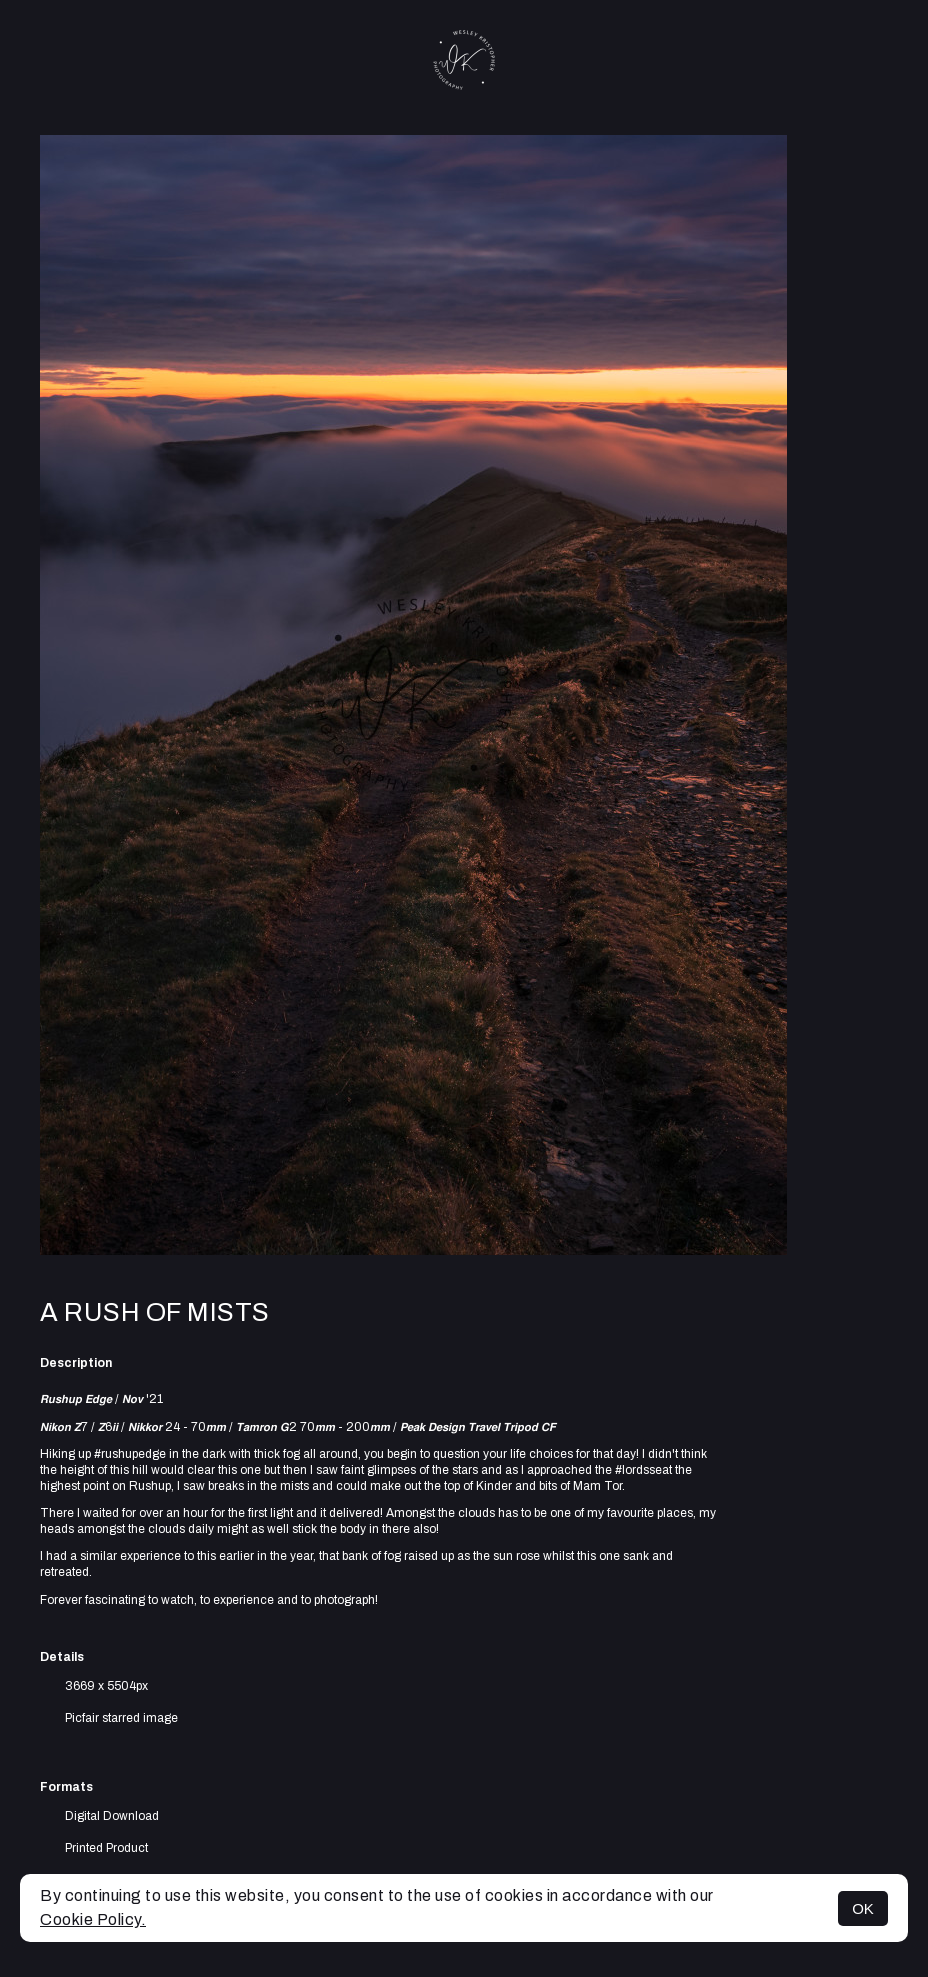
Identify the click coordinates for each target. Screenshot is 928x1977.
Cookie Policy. (93, 1919)
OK (863, 1908)
